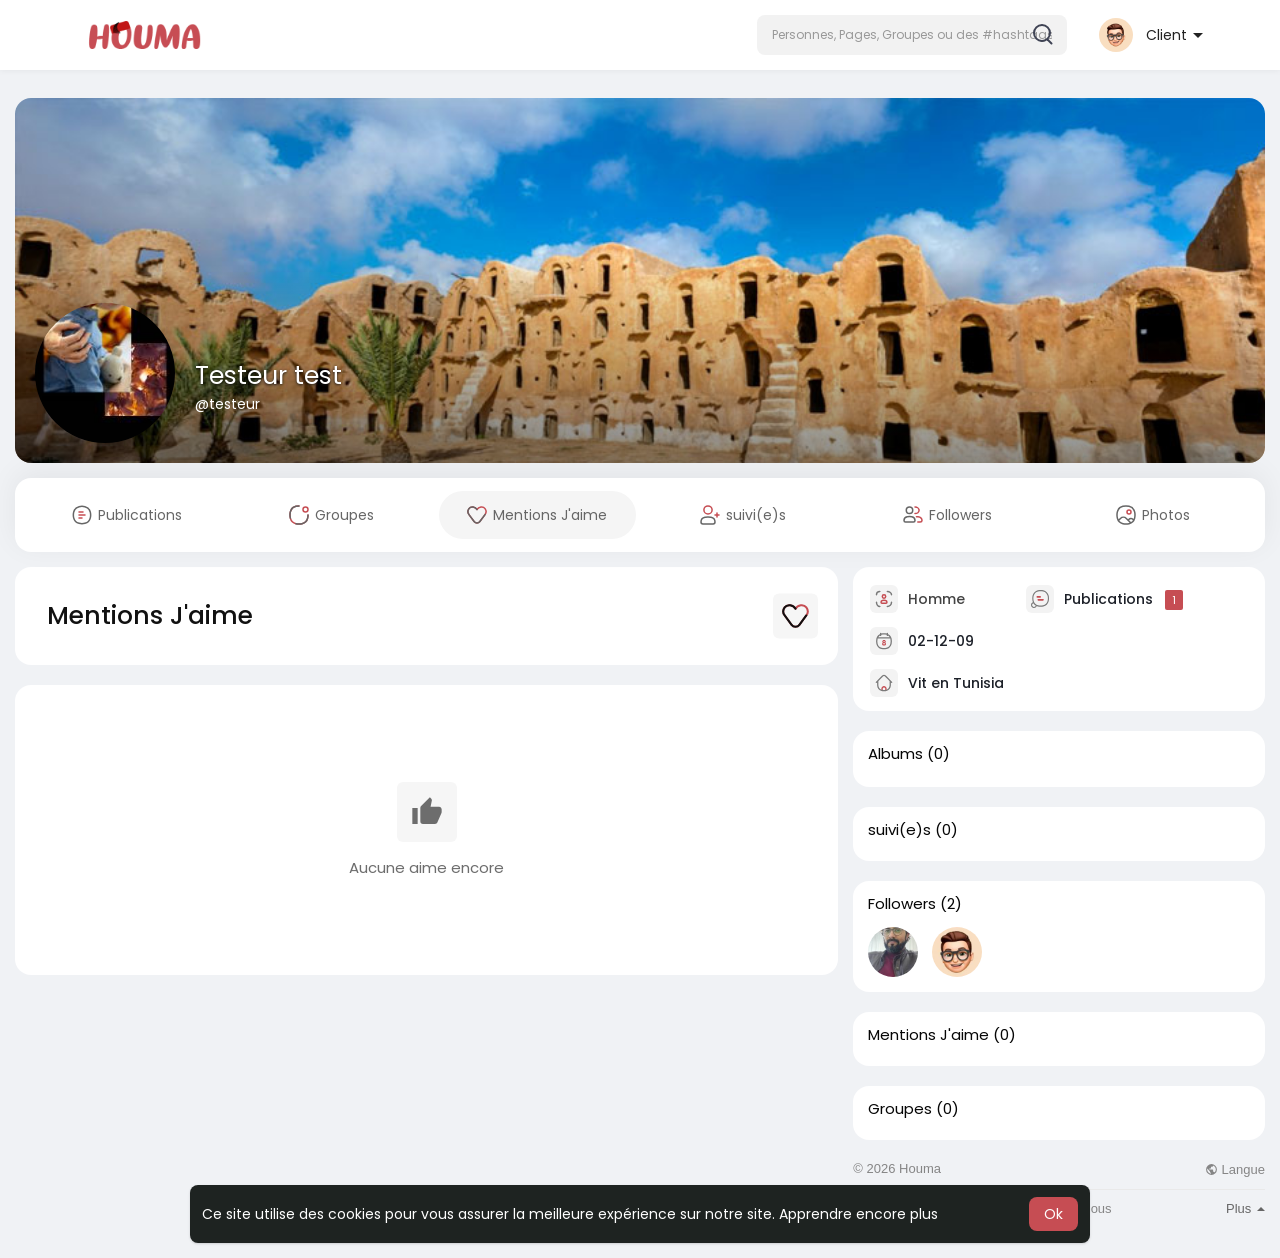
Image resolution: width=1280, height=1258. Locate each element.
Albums (895, 754)
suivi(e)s (899, 830)
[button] (912, 35)
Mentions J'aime (928, 1035)
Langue (1235, 1169)
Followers (902, 904)
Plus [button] (1245, 1208)
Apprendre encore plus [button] (858, 1214)
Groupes (900, 1109)
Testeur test (268, 375)
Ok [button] (1053, 1214)
